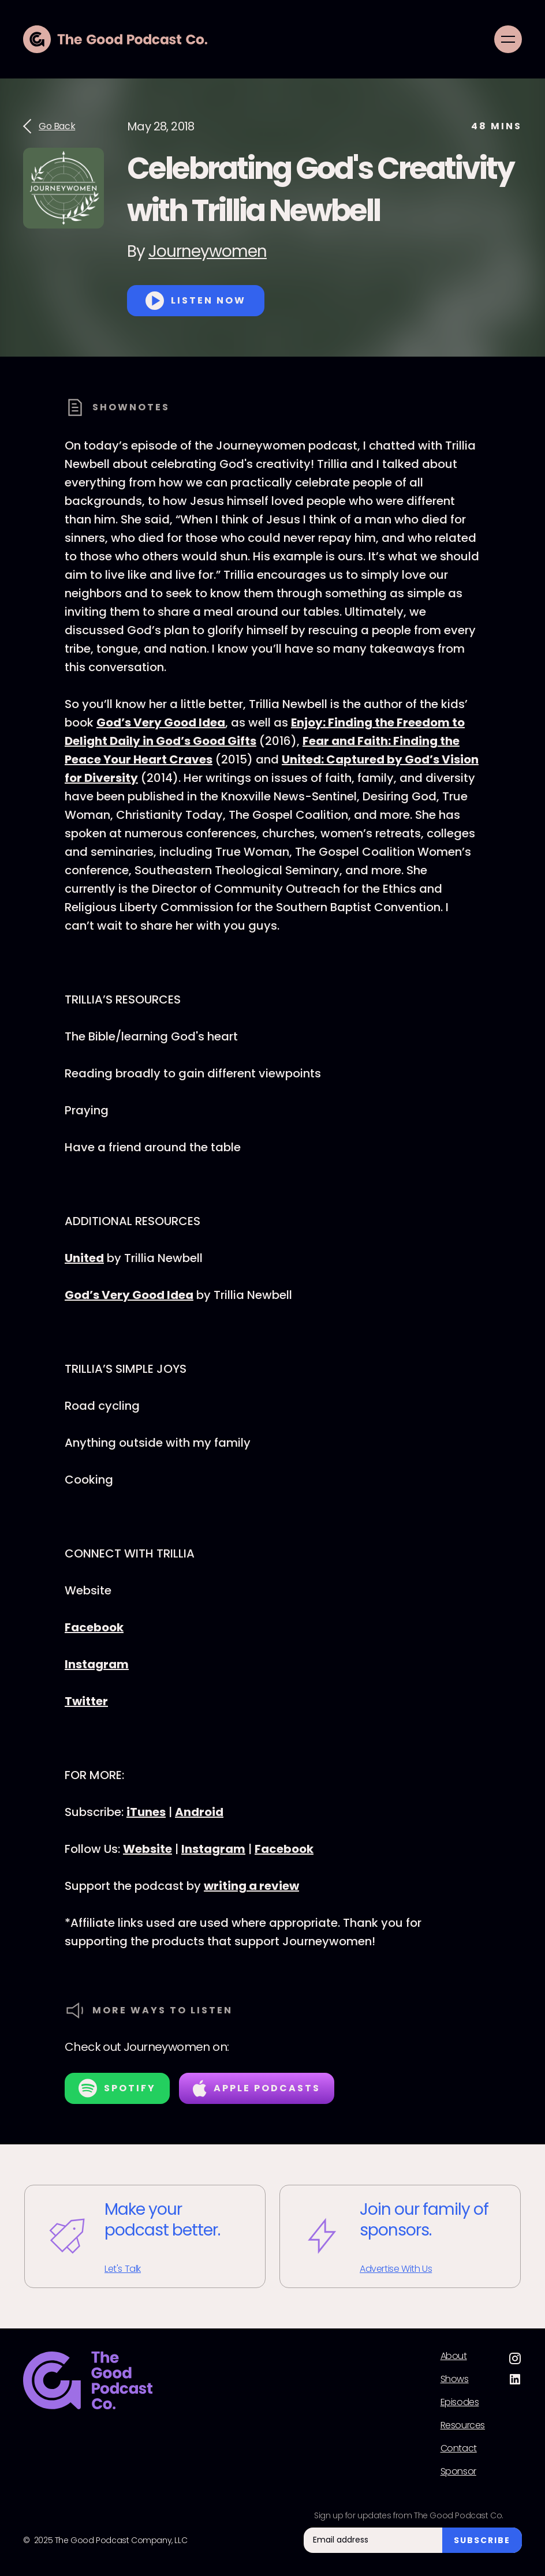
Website (147, 1849)
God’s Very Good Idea (160, 722)
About (454, 2356)
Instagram (97, 1664)
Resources (463, 2425)
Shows (455, 2379)
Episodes (460, 2402)
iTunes (146, 1812)
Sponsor (458, 2471)
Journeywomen (207, 251)
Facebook (94, 1627)
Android (199, 1812)
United (84, 1258)
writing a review (251, 1886)
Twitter (86, 1701)
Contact (459, 2448)
